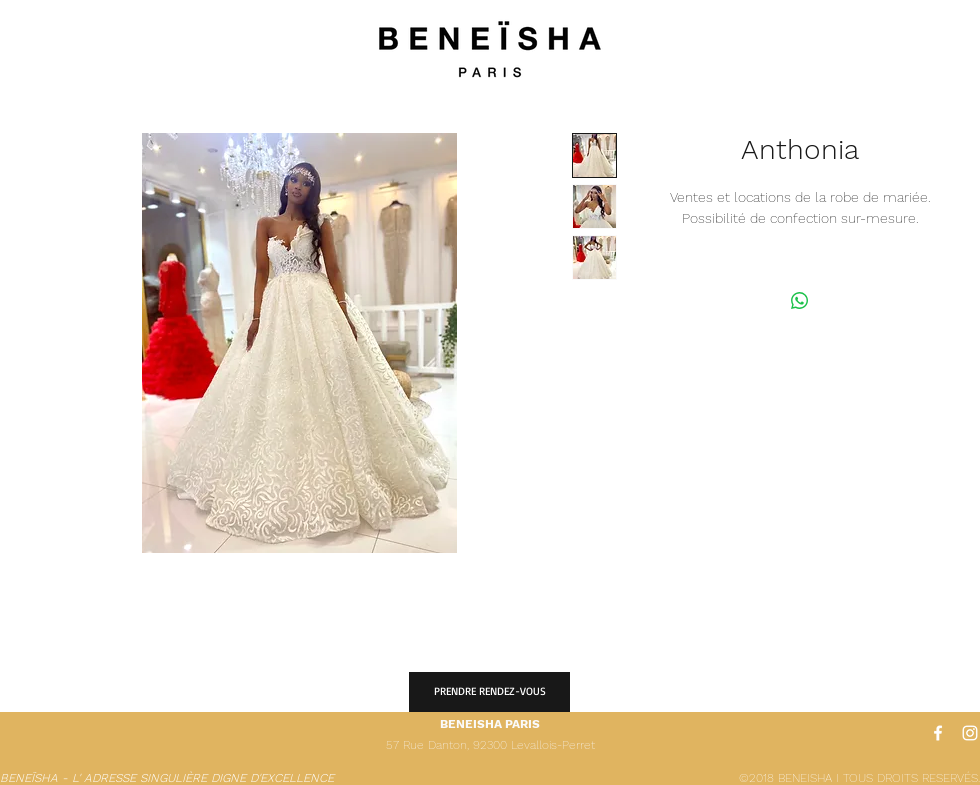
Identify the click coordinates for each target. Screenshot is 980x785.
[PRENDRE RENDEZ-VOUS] (489, 692)
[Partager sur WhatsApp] (800, 301)
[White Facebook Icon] (938, 733)
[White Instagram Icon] (970, 733)
